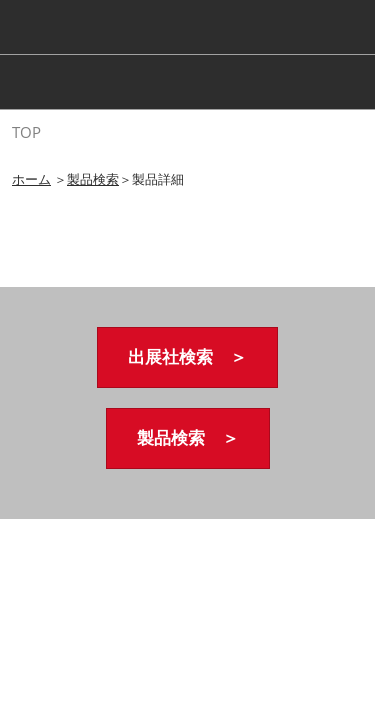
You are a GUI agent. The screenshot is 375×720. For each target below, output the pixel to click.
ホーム (31, 179)
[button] (187, 357)
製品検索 (93, 179)
